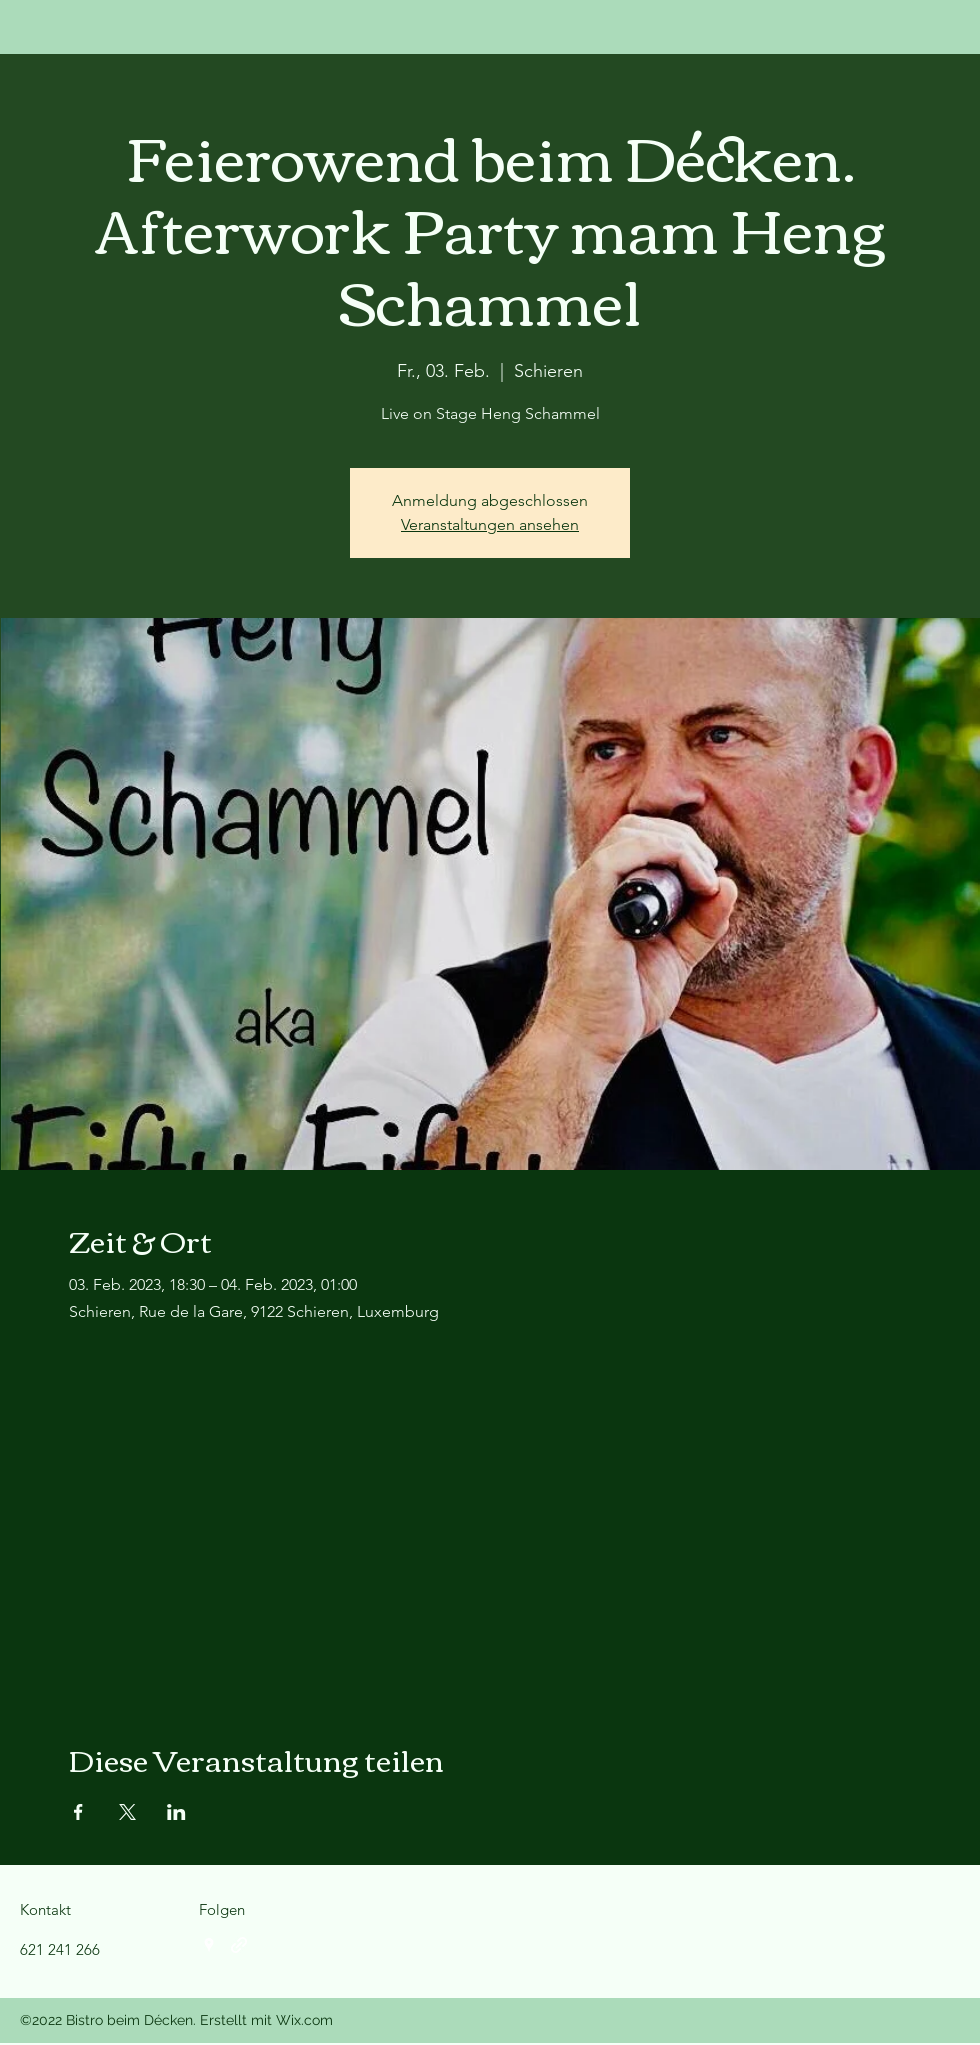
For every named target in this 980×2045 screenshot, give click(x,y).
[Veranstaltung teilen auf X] (127, 1812)
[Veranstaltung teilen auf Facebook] (78, 1812)
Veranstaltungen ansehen (490, 524)
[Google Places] (209, 1945)
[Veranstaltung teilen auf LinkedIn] (176, 1812)
